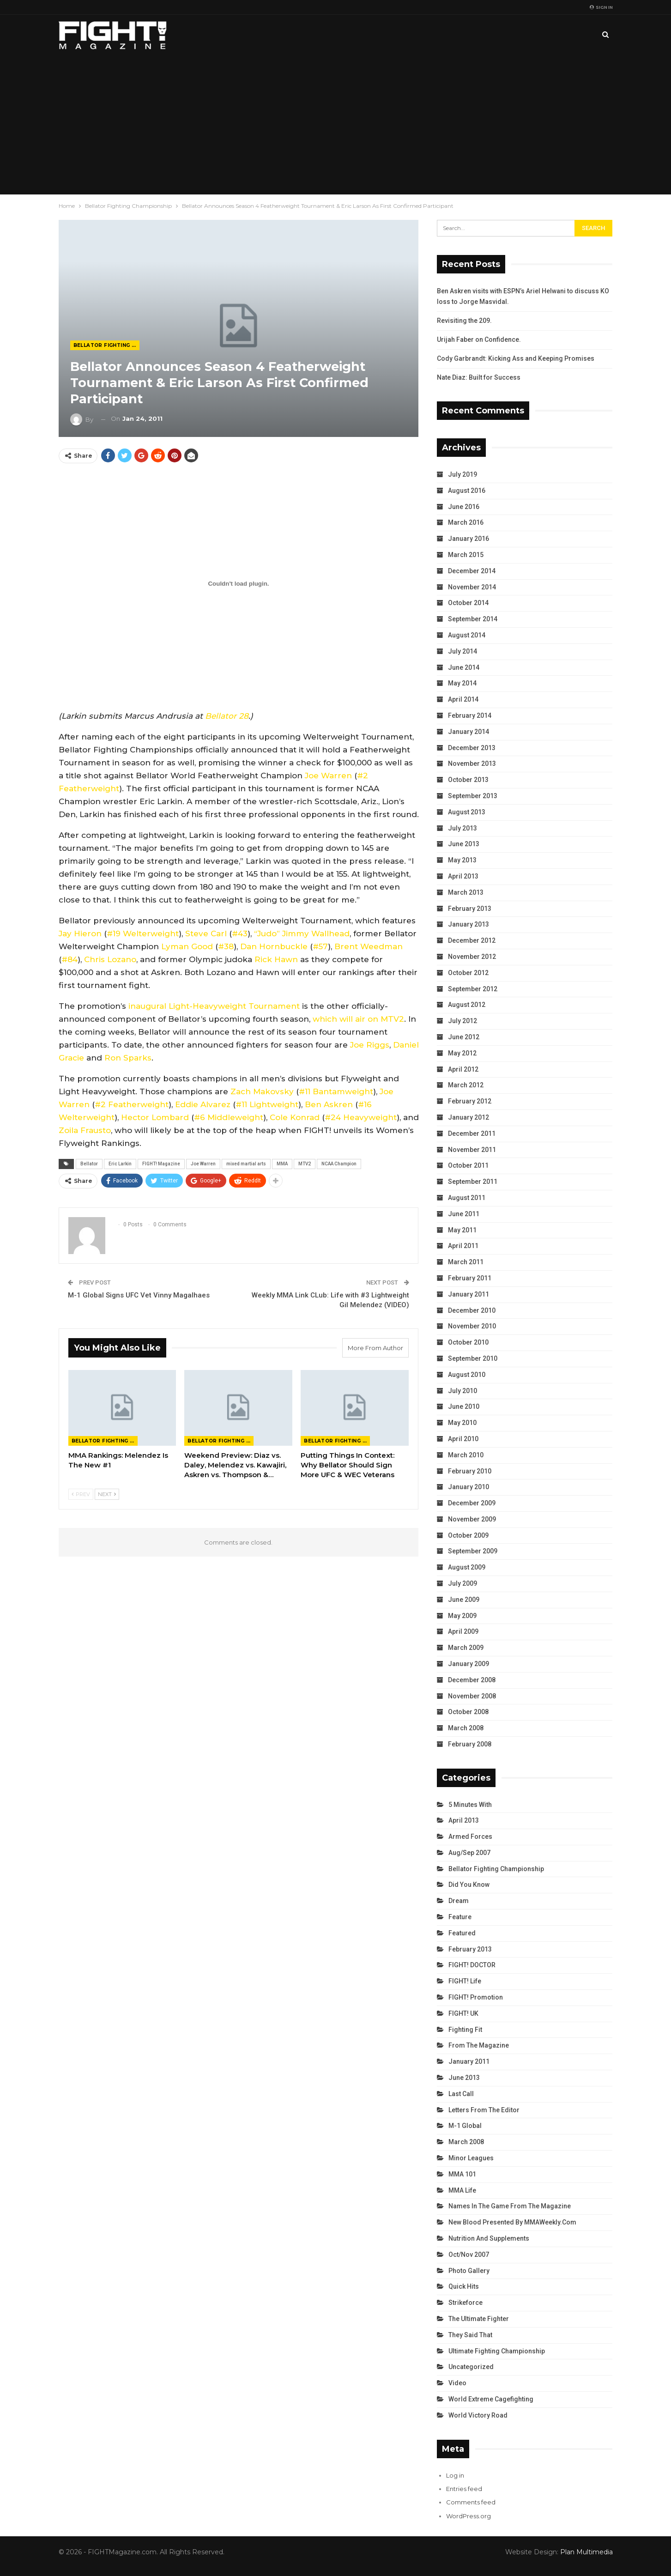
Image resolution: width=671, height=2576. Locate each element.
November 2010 (472, 1326)
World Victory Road (478, 2415)
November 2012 (472, 956)
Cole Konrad (295, 1117)
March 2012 (466, 1085)
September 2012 (472, 989)
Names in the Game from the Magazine (509, 2206)
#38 (226, 946)
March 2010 (466, 1455)
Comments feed (471, 2502)
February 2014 (469, 715)
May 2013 (462, 860)
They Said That (470, 2335)
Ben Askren (329, 1104)
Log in (455, 2475)
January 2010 (468, 1487)
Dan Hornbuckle (274, 946)
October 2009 (468, 1535)
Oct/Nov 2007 (468, 2254)
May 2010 (462, 1422)
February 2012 (469, 1101)
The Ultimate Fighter (478, 2318)
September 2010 (472, 1358)
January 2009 (468, 1663)
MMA (282, 1163)
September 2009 (472, 1551)
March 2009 (466, 1647)
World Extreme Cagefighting (490, 2399)
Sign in (601, 7)
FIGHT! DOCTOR (472, 1965)
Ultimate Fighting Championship (496, 2351)
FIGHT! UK (463, 2013)
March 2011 (466, 1262)
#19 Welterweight (143, 933)
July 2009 (462, 1583)
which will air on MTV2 (358, 1019)
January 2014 (468, 731)
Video (457, 2383)
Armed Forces (470, 1836)
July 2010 (462, 1390)
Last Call (461, 2093)
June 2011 (463, 1214)
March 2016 (466, 522)
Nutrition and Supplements (488, 2238)
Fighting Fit (465, 2029)
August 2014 (466, 635)
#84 (69, 959)
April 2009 (463, 1631)
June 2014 (463, 667)
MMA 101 (462, 2174)
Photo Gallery (469, 2270)
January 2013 (468, 924)
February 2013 (469, 908)
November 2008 (472, 1696)
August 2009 (466, 1567)
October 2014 (468, 602)
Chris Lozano (110, 959)
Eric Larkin (120, 1163)
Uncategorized (471, 2366)
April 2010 (463, 1439)
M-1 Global (465, 2125)
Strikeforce (465, 2302)
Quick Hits (463, 2286)
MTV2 (304, 1163)
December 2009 (472, 1503)
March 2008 (466, 1728)
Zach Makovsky (262, 1091)
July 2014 (462, 651)
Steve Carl (206, 933)
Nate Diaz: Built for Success (478, 377)
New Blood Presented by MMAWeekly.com (512, 2222)
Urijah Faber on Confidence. (479, 339)
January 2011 (468, 1294)
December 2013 (472, 748)
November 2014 (472, 587)
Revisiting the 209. (464, 320)
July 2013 (462, 828)
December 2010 (472, 1310)
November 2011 (472, 1149)
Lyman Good (187, 946)
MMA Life (462, 2190)
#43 (240, 933)
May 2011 (462, 1230)
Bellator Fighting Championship (106, 345)
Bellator (89, 1163)
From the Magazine (478, 2045)
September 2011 (472, 1181)
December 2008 (472, 1680)
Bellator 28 (226, 716)
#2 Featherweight (132, 1104)
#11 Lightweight (267, 1104)
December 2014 (472, 571)
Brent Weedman (368, 946)
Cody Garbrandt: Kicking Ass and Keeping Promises (515, 358)
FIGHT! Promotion (475, 1997)
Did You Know (469, 1884)
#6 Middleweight (228, 1117)
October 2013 (468, 779)
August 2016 (466, 490)
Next (107, 1494)
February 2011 (469, 1278)
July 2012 (462, 1020)
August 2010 (466, 1374)
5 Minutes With (470, 1804)
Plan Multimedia (586, 2552)
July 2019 (462, 474)
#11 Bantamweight (336, 1091)
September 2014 (472, 619)
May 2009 (462, 1615)
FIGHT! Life (464, 1981)
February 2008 (469, 1744)
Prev (81, 1494)
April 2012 (463, 1069)
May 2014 (462, 683)
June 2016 (463, 506)
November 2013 (472, 763)
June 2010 (463, 1406)
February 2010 (469, 1471)
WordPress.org (468, 2516)
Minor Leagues (471, 2158)
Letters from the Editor (484, 2110)
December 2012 (472, 940)
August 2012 (466, 1004)
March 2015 (466, 554)
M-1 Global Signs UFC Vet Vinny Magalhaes (139, 1295)
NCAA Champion (339, 1163)
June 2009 (463, 1599)
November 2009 (472, 1519)
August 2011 (466, 1197)
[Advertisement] (336, 124)
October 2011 (468, 1165)
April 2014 (463, 699)
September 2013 (472, 796)
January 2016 (468, 538)
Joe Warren (328, 775)
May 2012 (462, 1053)
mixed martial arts (246, 1163)
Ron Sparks (127, 1057)
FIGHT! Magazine (161, 1163)
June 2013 (463, 844)
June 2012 (463, 1037)
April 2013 (463, 876)
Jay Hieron (80, 933)
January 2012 (468, 1117)
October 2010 (468, 1342)
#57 (320, 946)
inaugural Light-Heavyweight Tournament (214, 1006)
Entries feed (464, 2488)
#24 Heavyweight (361, 1117)
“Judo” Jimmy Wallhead (302, 933)
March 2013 (466, 892)
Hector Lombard (155, 1117)
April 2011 (463, 1245)
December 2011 (472, 1133)
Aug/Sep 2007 (469, 1852)
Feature (460, 1917)
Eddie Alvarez (202, 1104)
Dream (458, 1900)
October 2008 (468, 1711)
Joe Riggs (369, 1044)
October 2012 (468, 972)
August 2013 (466, 812)
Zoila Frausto (85, 1130)
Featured (462, 1933)
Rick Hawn (276, 959)
